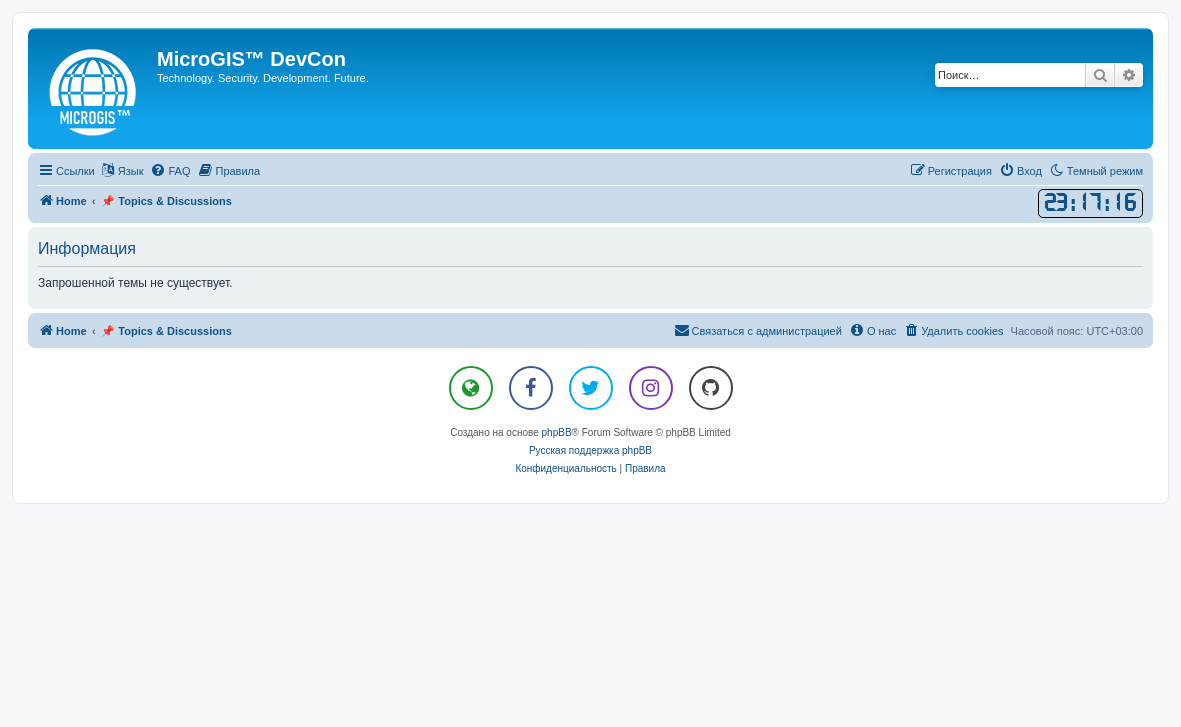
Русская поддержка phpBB (590, 450)
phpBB (557, 432)
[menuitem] (170, 171)
